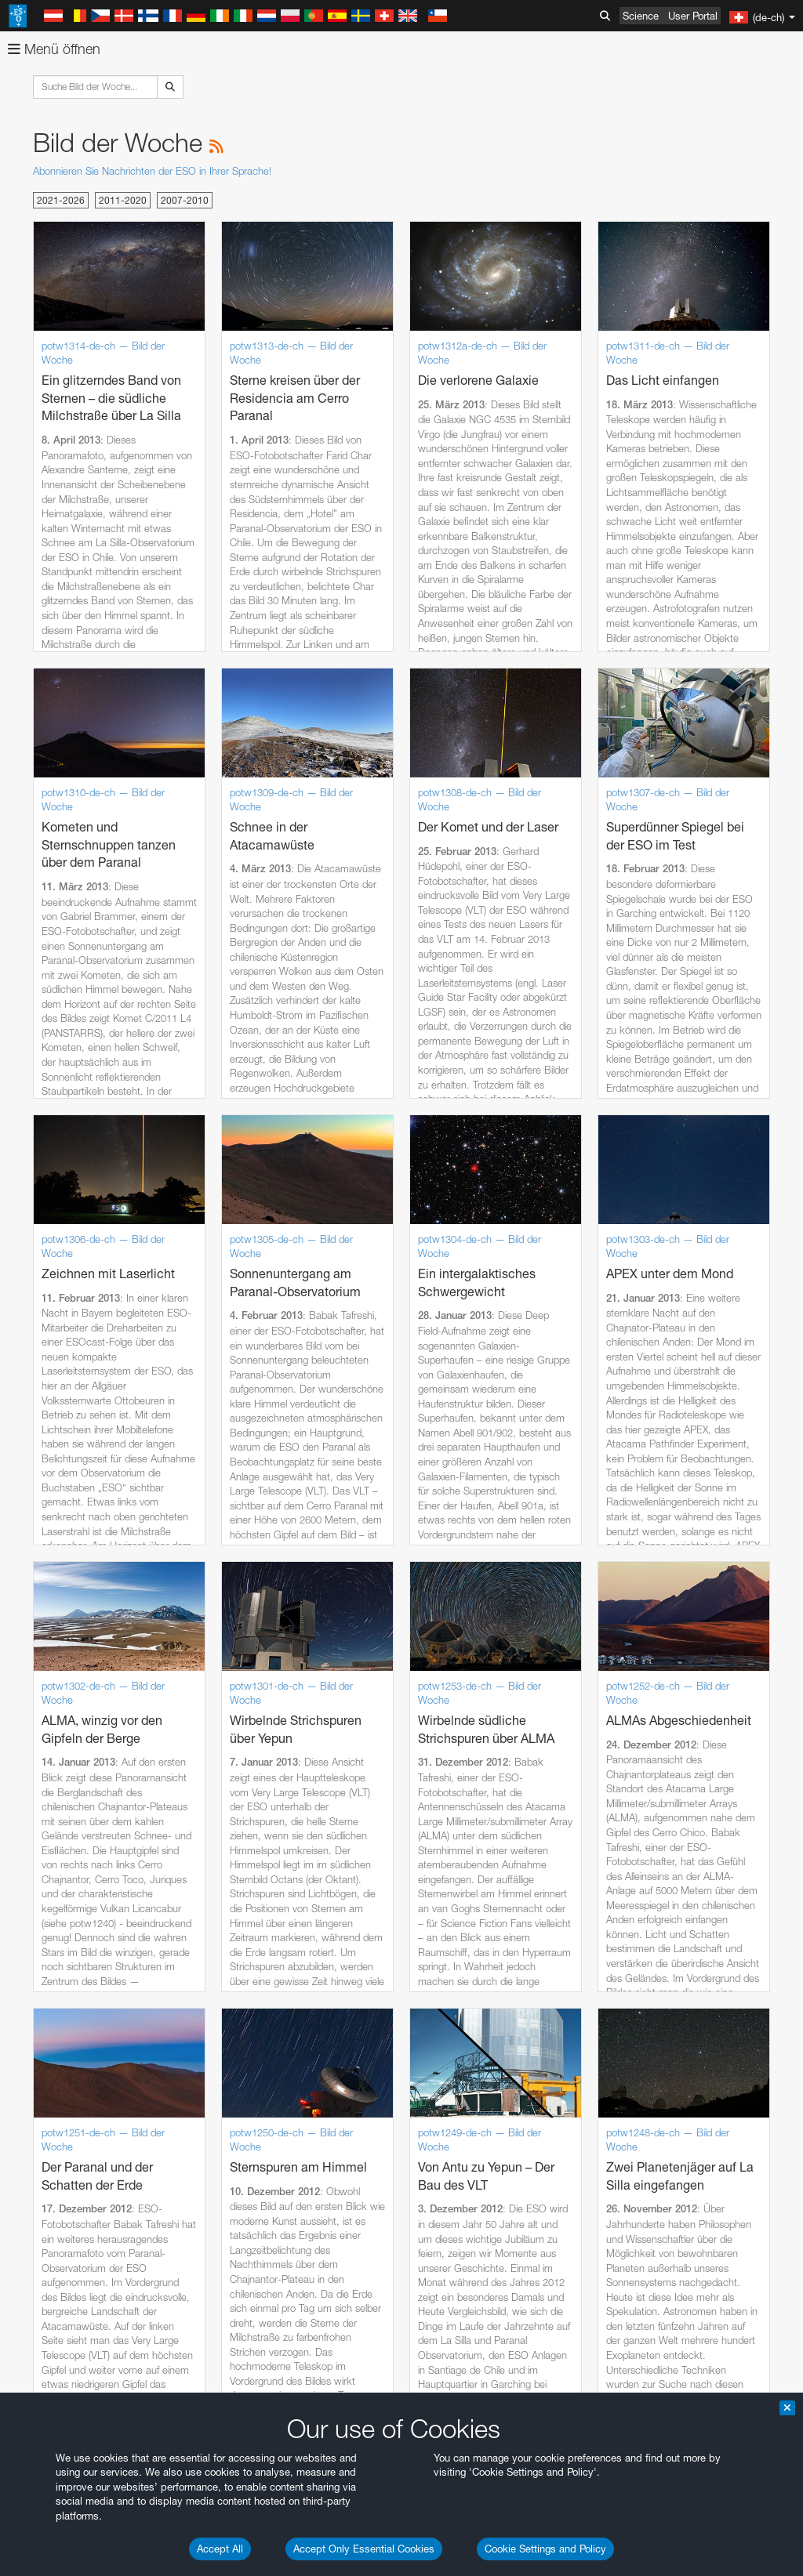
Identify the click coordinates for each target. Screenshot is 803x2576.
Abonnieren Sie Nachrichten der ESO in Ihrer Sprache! (152, 171)
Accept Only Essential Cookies (363, 2548)
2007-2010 (185, 200)
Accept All (220, 2548)
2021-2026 (61, 200)
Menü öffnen (54, 49)
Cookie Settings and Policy (545, 2548)
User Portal (693, 15)
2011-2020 (123, 200)
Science (641, 15)
